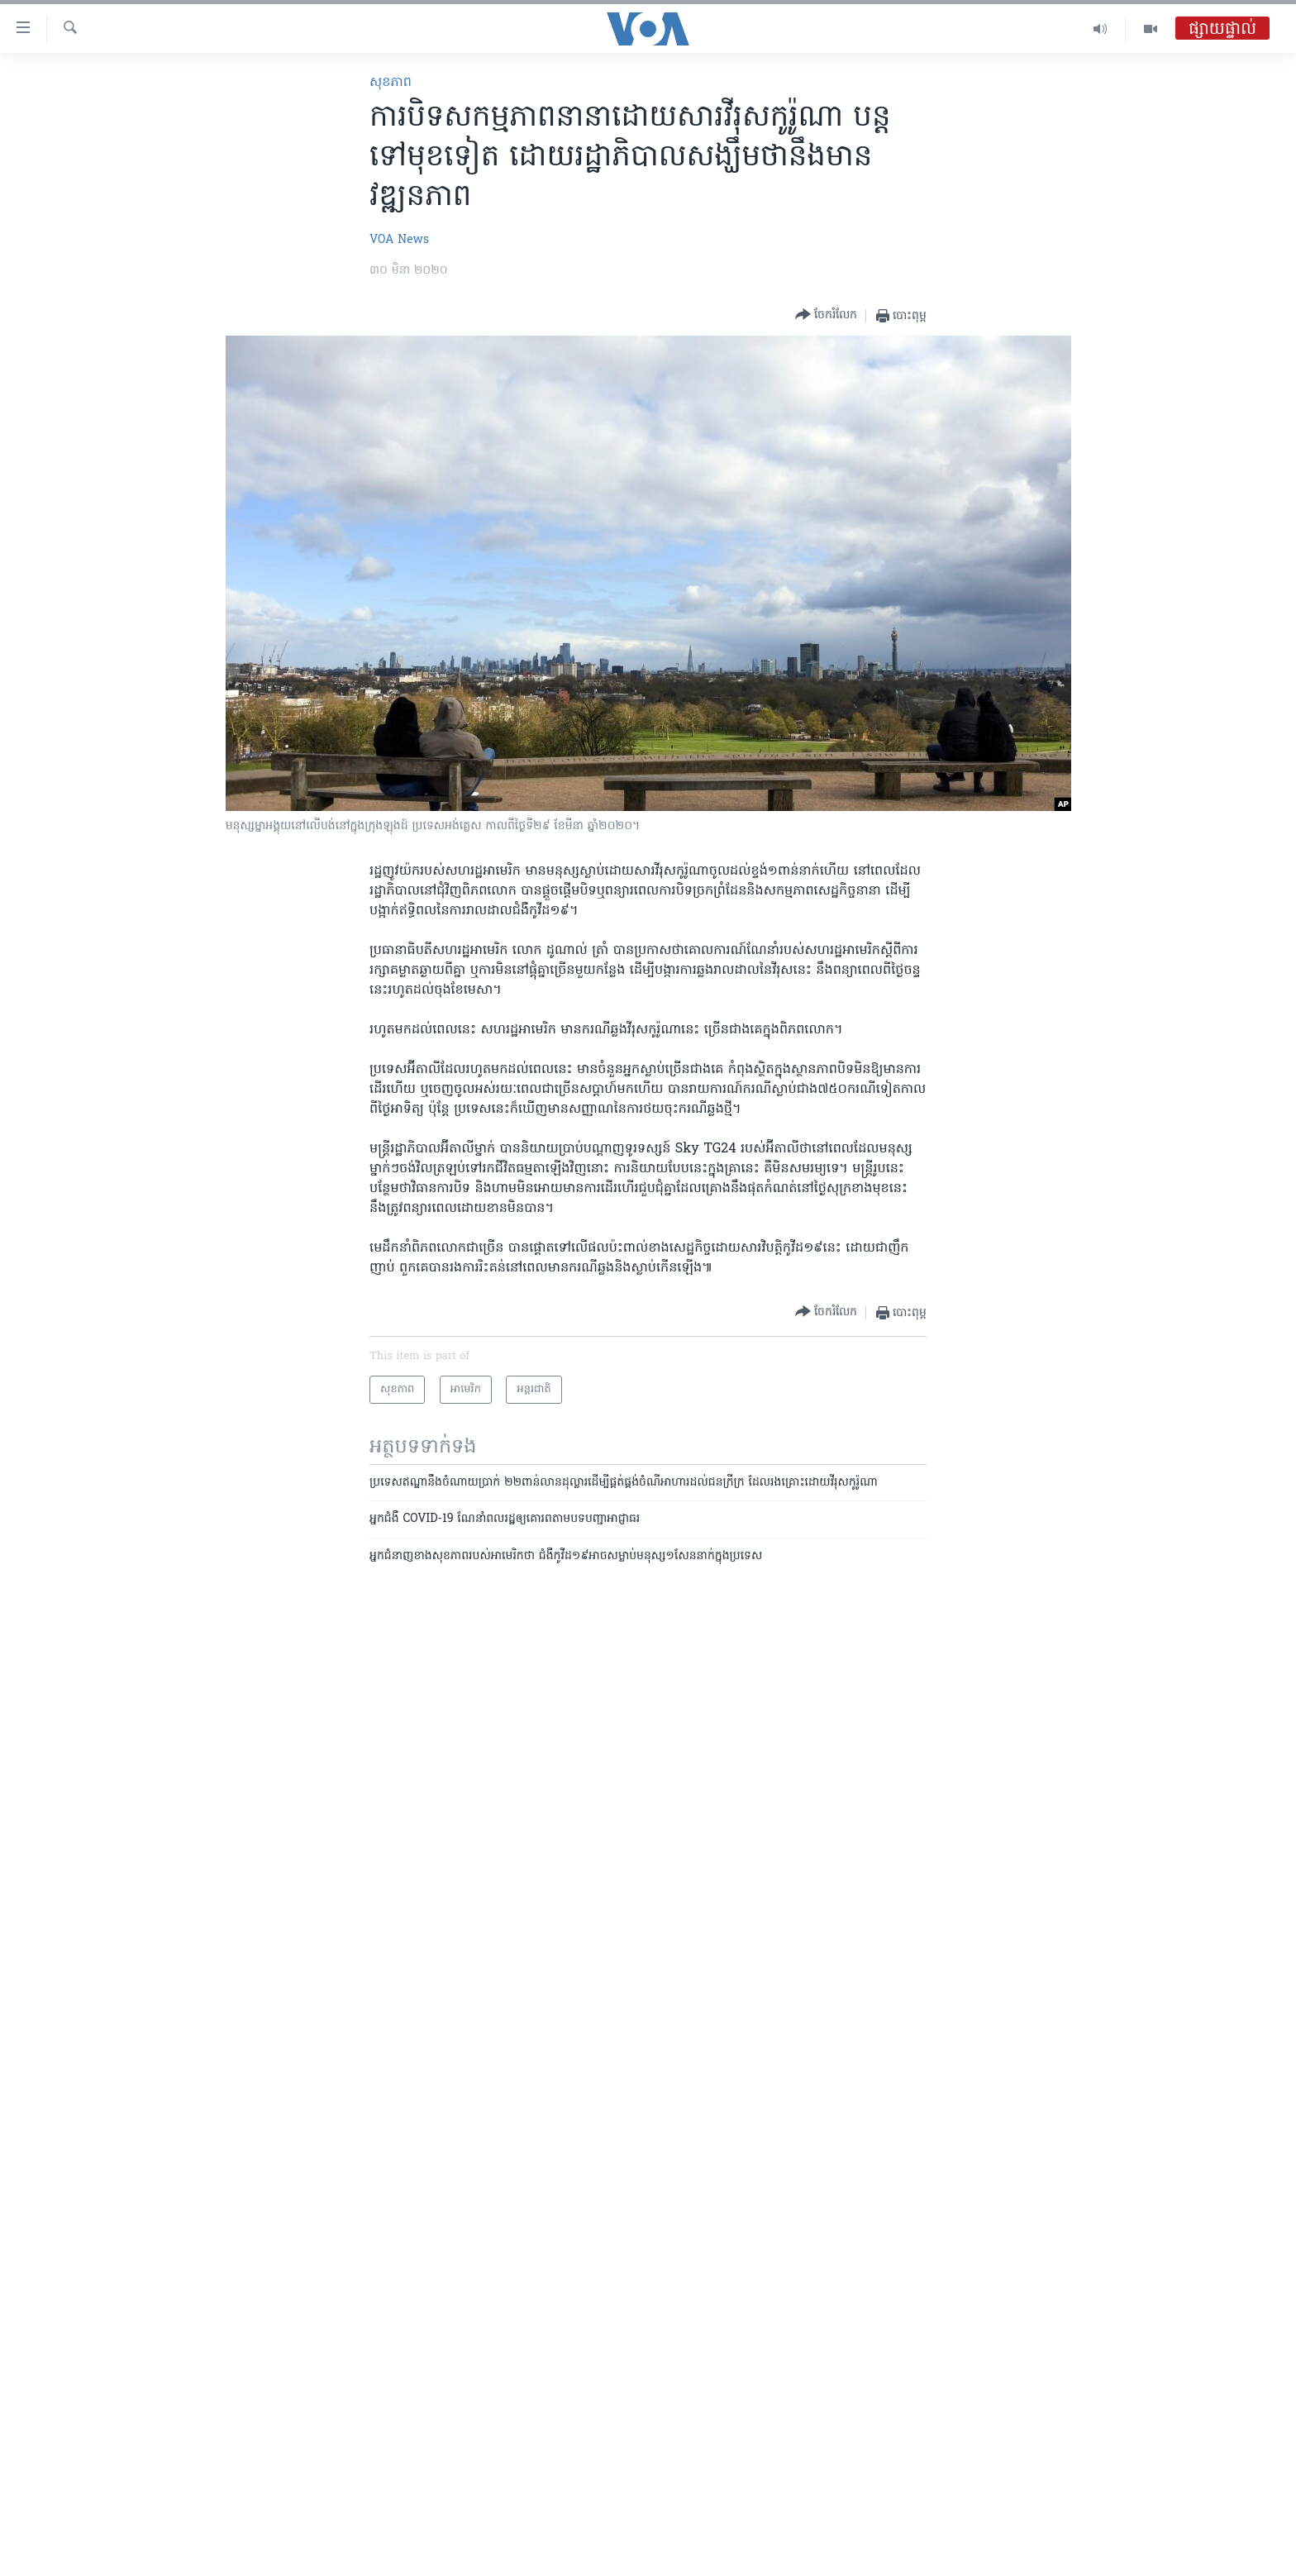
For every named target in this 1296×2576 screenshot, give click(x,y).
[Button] (826, 315)
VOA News (399, 240)
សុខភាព (390, 83)
